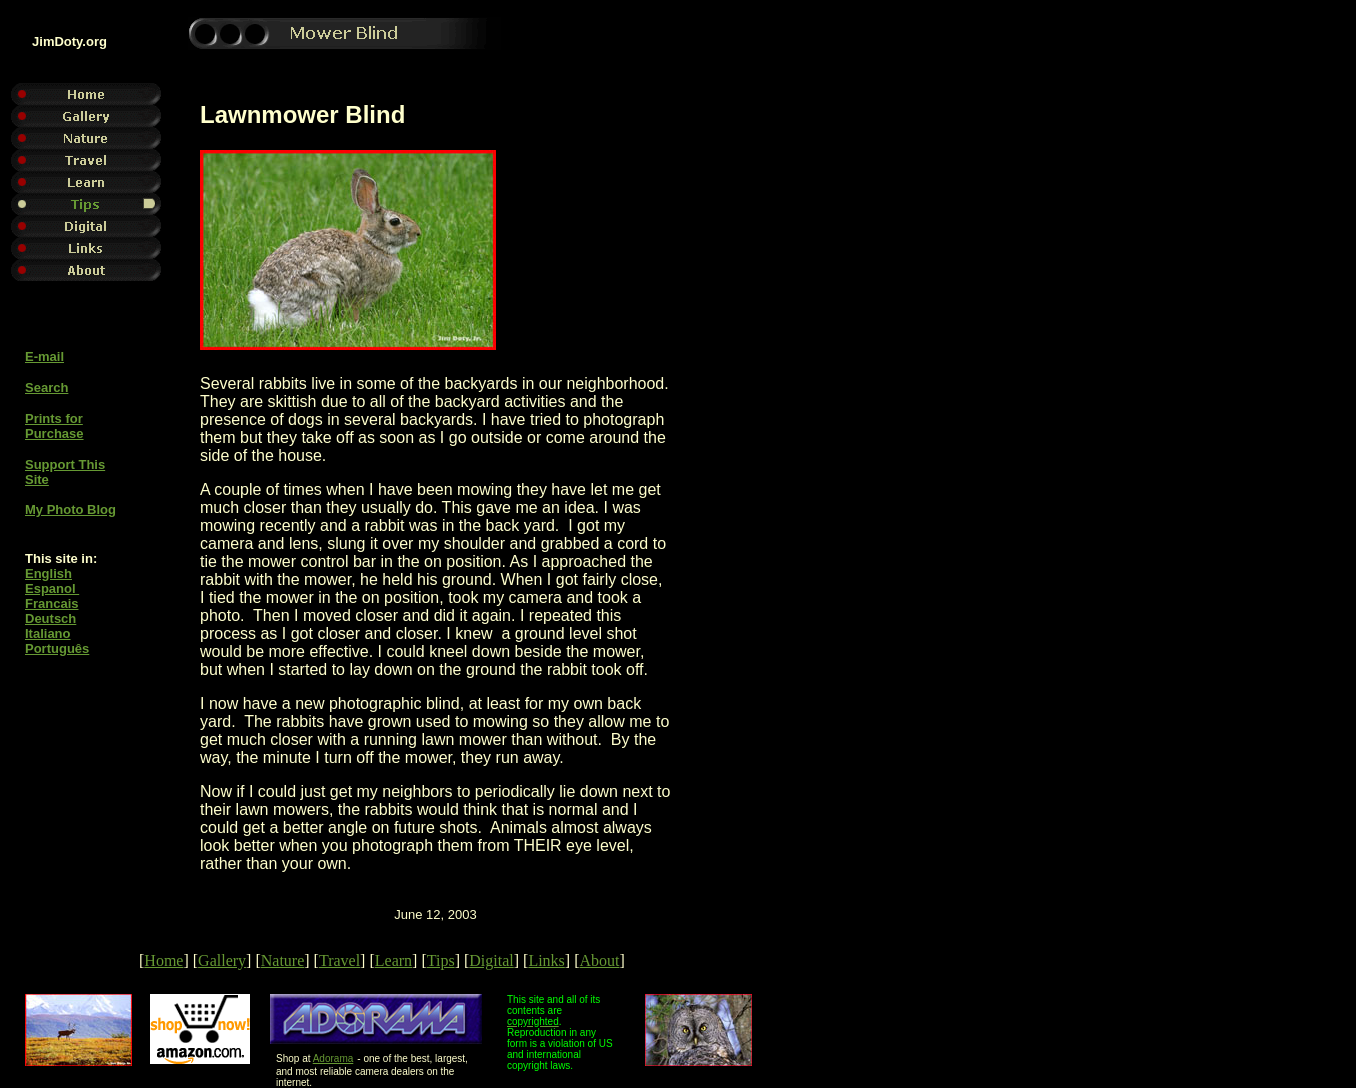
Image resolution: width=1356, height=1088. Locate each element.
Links (546, 960)
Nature (283, 960)
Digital (491, 960)
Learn (393, 960)
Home (163, 960)
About (599, 960)
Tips (441, 960)
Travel (339, 960)
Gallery (222, 960)
